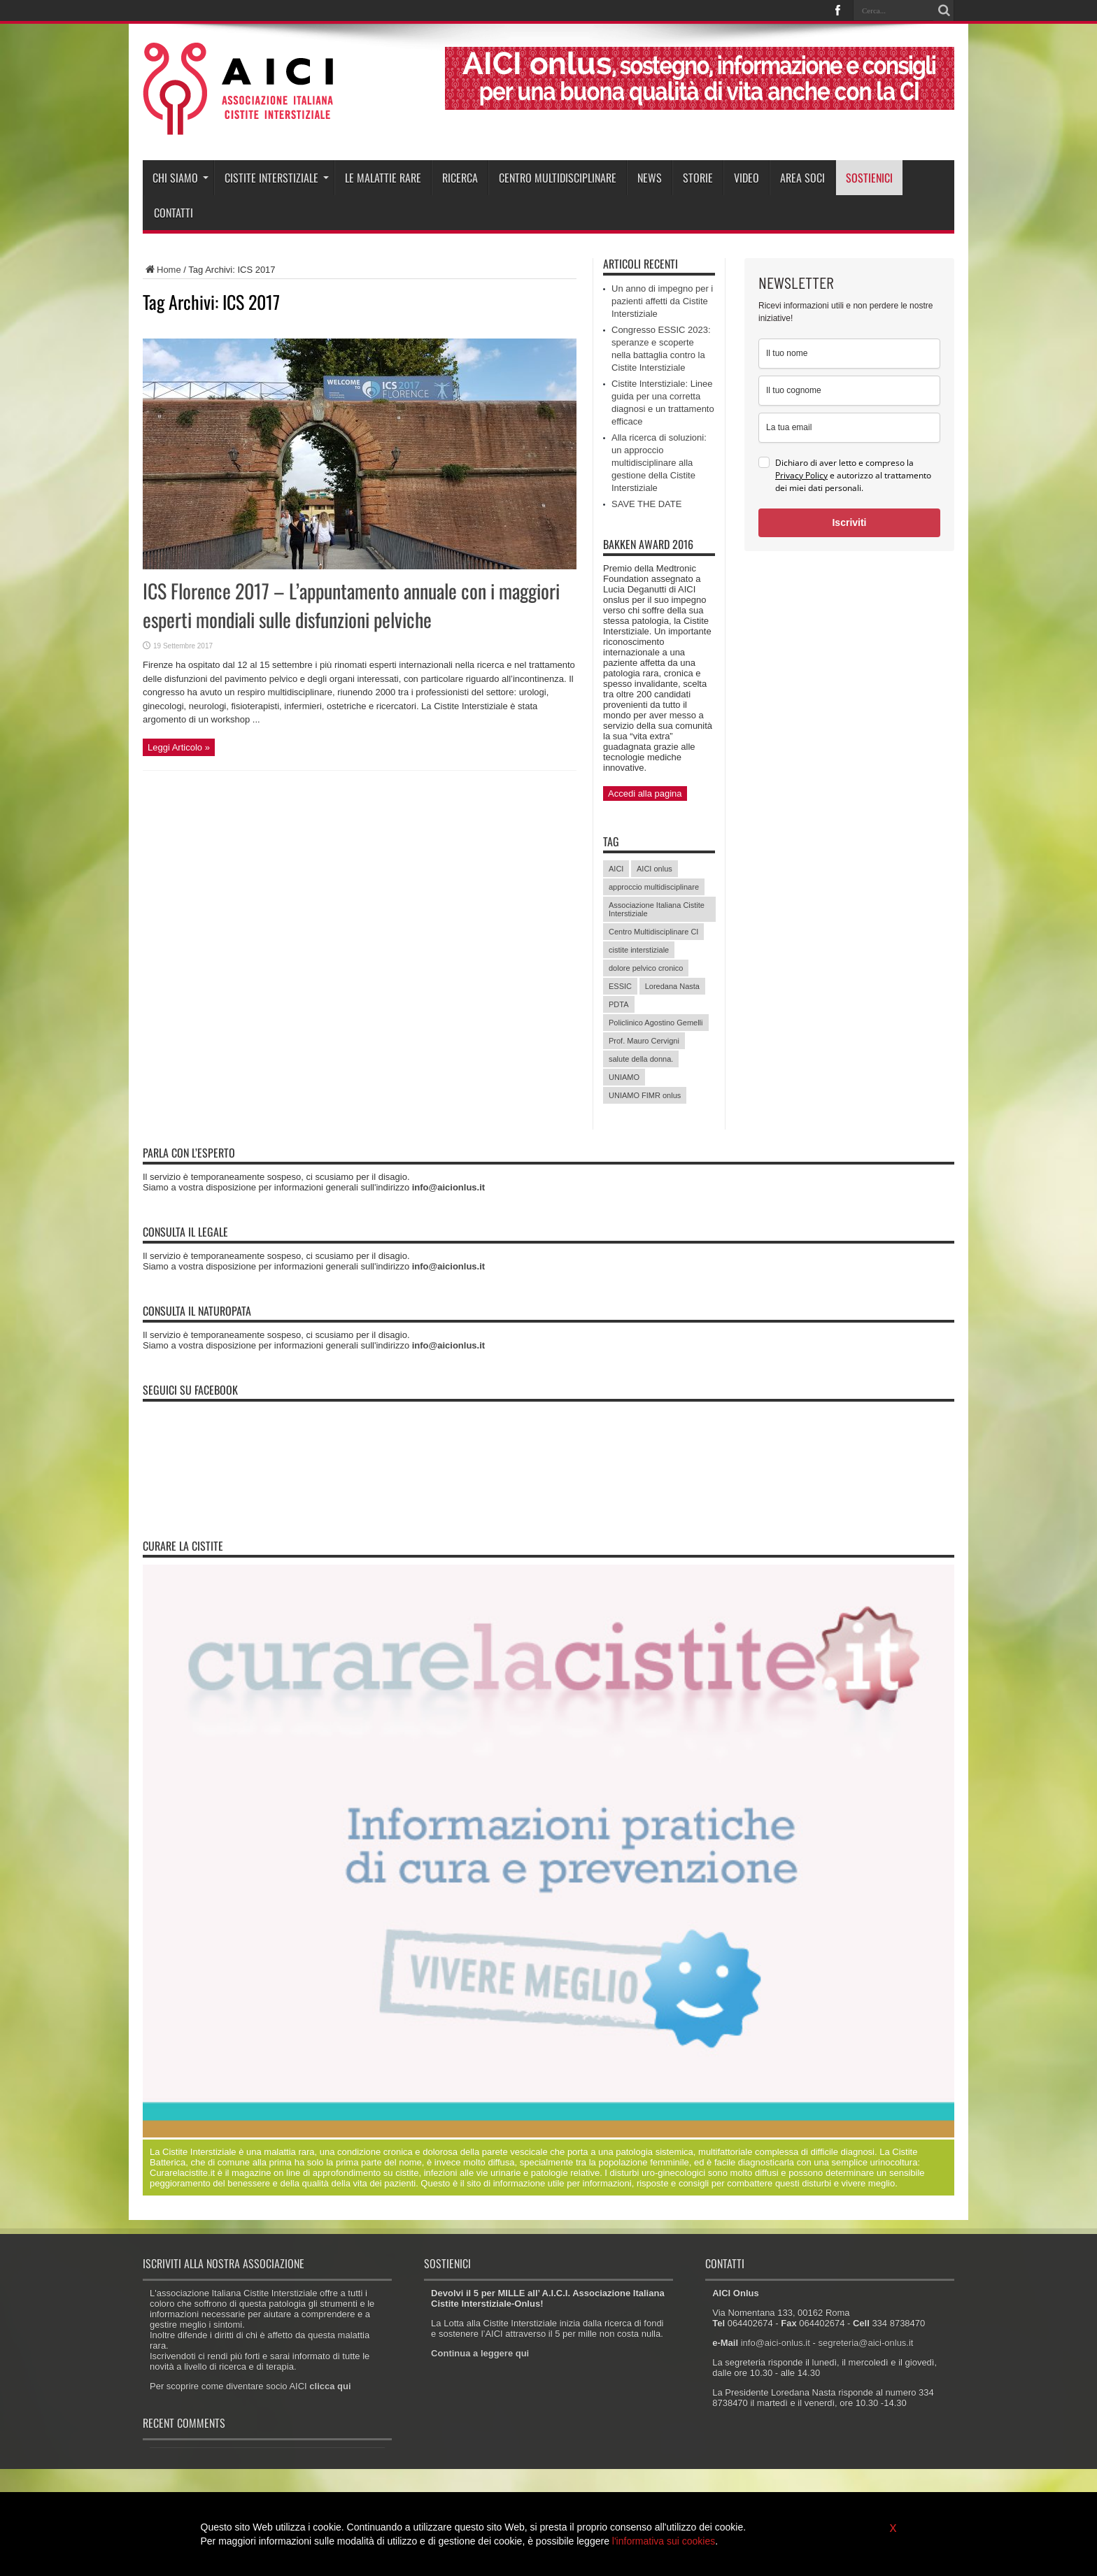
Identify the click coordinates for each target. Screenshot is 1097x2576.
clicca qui (330, 2386)
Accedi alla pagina (645, 793)
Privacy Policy (801, 475)
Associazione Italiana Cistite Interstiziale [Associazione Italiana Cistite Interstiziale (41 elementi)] (657, 909)
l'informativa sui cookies (663, 2541)
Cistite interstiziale (277, 177)
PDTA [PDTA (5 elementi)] (619, 1004)
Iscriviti (849, 522)
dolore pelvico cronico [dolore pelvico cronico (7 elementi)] (646, 968)
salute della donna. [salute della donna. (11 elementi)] (641, 1059)
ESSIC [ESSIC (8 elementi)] (620, 986)
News (649, 177)
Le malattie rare (383, 177)
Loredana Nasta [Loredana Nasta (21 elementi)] (672, 986)
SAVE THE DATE (646, 504)
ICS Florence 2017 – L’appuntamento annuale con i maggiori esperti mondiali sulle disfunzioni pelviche (351, 605)
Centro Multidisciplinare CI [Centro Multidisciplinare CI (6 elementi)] (653, 931)
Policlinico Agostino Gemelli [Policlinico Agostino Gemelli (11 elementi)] (656, 1022)
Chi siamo (180, 177)
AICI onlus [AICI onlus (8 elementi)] (654, 868)
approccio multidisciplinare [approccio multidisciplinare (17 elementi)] (654, 887)
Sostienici (869, 177)
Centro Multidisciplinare (557, 177)
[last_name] (849, 391)
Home (162, 269)
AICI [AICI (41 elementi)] (616, 868)
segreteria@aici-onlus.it (865, 2342)
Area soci (802, 177)
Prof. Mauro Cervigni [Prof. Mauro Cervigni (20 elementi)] (644, 1041)
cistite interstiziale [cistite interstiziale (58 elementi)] (639, 950)
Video (746, 177)
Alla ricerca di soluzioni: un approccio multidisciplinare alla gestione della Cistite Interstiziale (659, 462)
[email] (849, 428)
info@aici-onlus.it (775, 2342)
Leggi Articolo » (179, 747)
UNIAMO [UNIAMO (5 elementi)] (624, 1077)
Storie (698, 177)
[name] (849, 354)
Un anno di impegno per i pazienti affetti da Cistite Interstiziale (662, 301)
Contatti (173, 212)
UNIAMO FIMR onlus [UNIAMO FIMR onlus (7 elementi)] (645, 1095)
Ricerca (460, 177)
